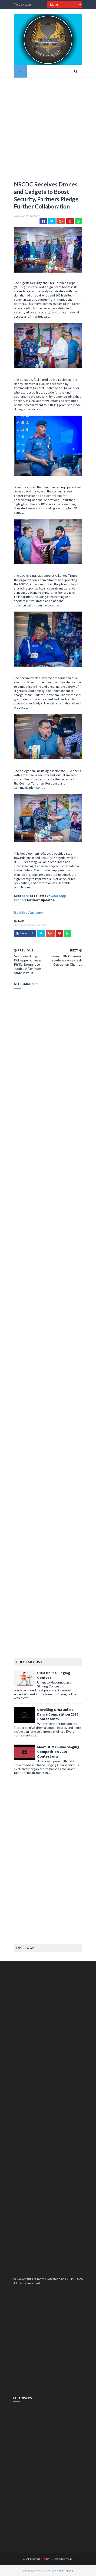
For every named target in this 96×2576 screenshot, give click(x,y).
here (24, 898)
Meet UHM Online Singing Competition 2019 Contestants (57, 1750)
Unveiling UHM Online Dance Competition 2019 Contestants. (56, 1713)
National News (23, 927)
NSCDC (41, 927)
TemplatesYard (52, 2557)
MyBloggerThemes (50, 2569)
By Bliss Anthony (28, 914)
